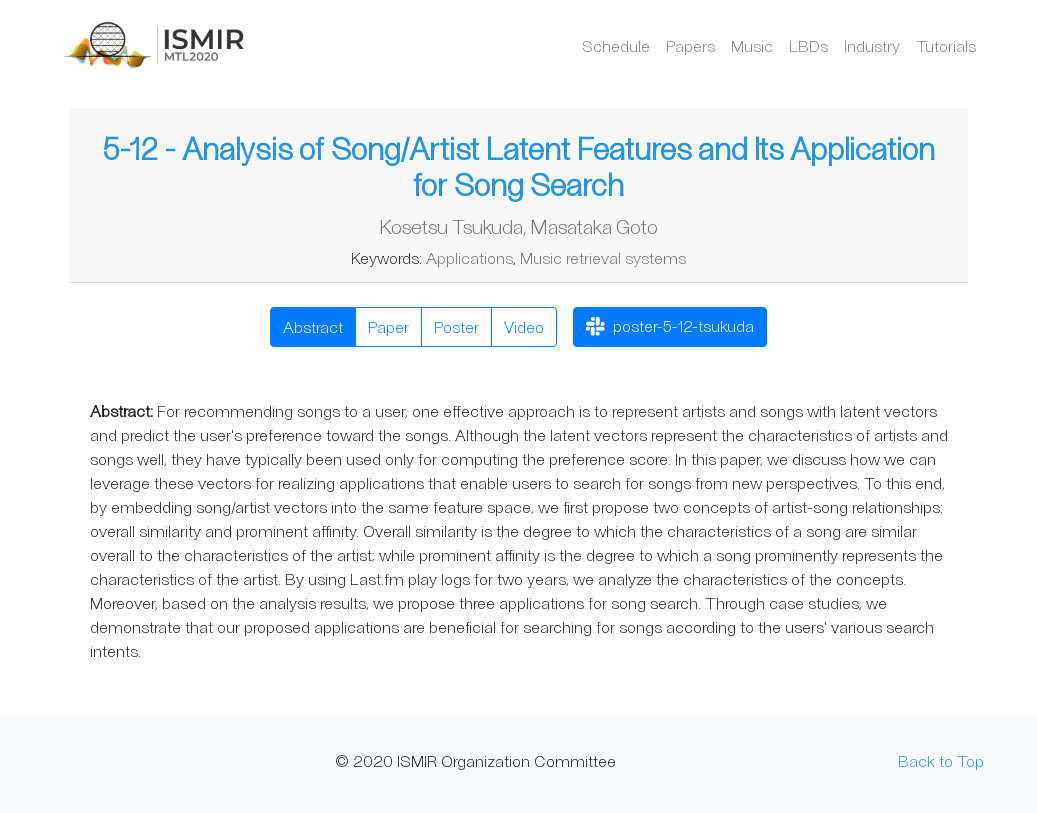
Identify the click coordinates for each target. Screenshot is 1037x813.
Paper (388, 326)
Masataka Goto (594, 226)
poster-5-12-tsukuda (670, 328)
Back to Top (941, 760)
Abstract (313, 326)
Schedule (616, 45)
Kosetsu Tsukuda (451, 226)
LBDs (808, 45)
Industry (872, 45)
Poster (456, 326)
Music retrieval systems (603, 257)
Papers (690, 45)
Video (524, 326)
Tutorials (946, 45)
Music (752, 45)
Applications (469, 257)
